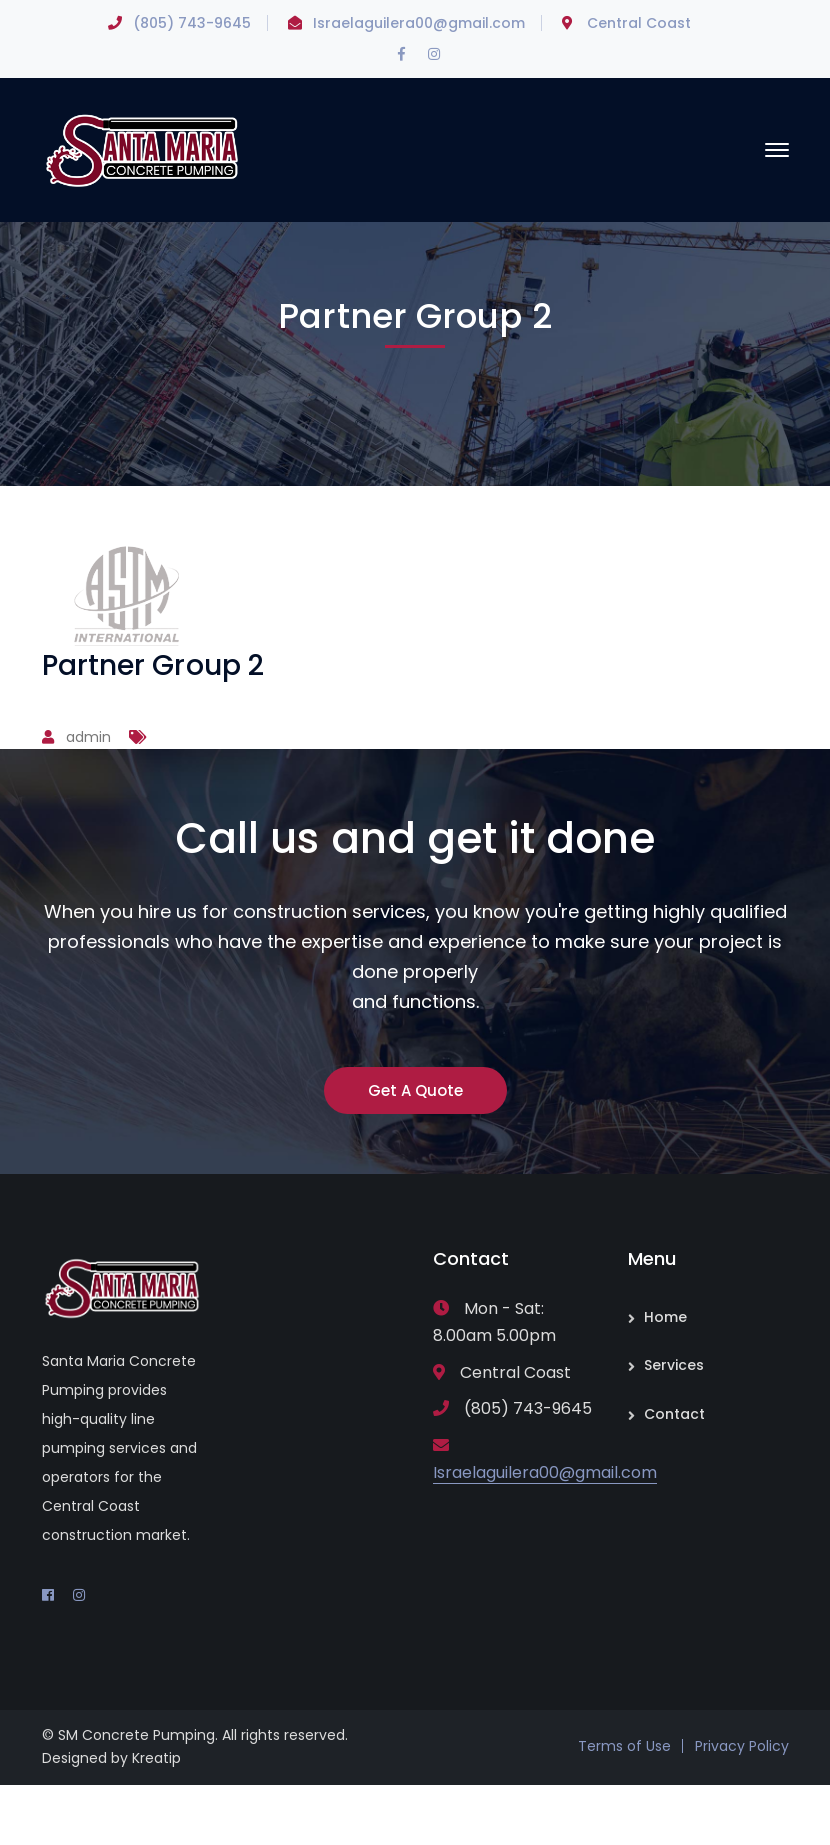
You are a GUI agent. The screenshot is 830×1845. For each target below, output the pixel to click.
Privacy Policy (742, 1746)
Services (674, 1365)
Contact (674, 1414)
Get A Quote (415, 1090)
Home (665, 1317)
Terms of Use (624, 1746)
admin (88, 737)
